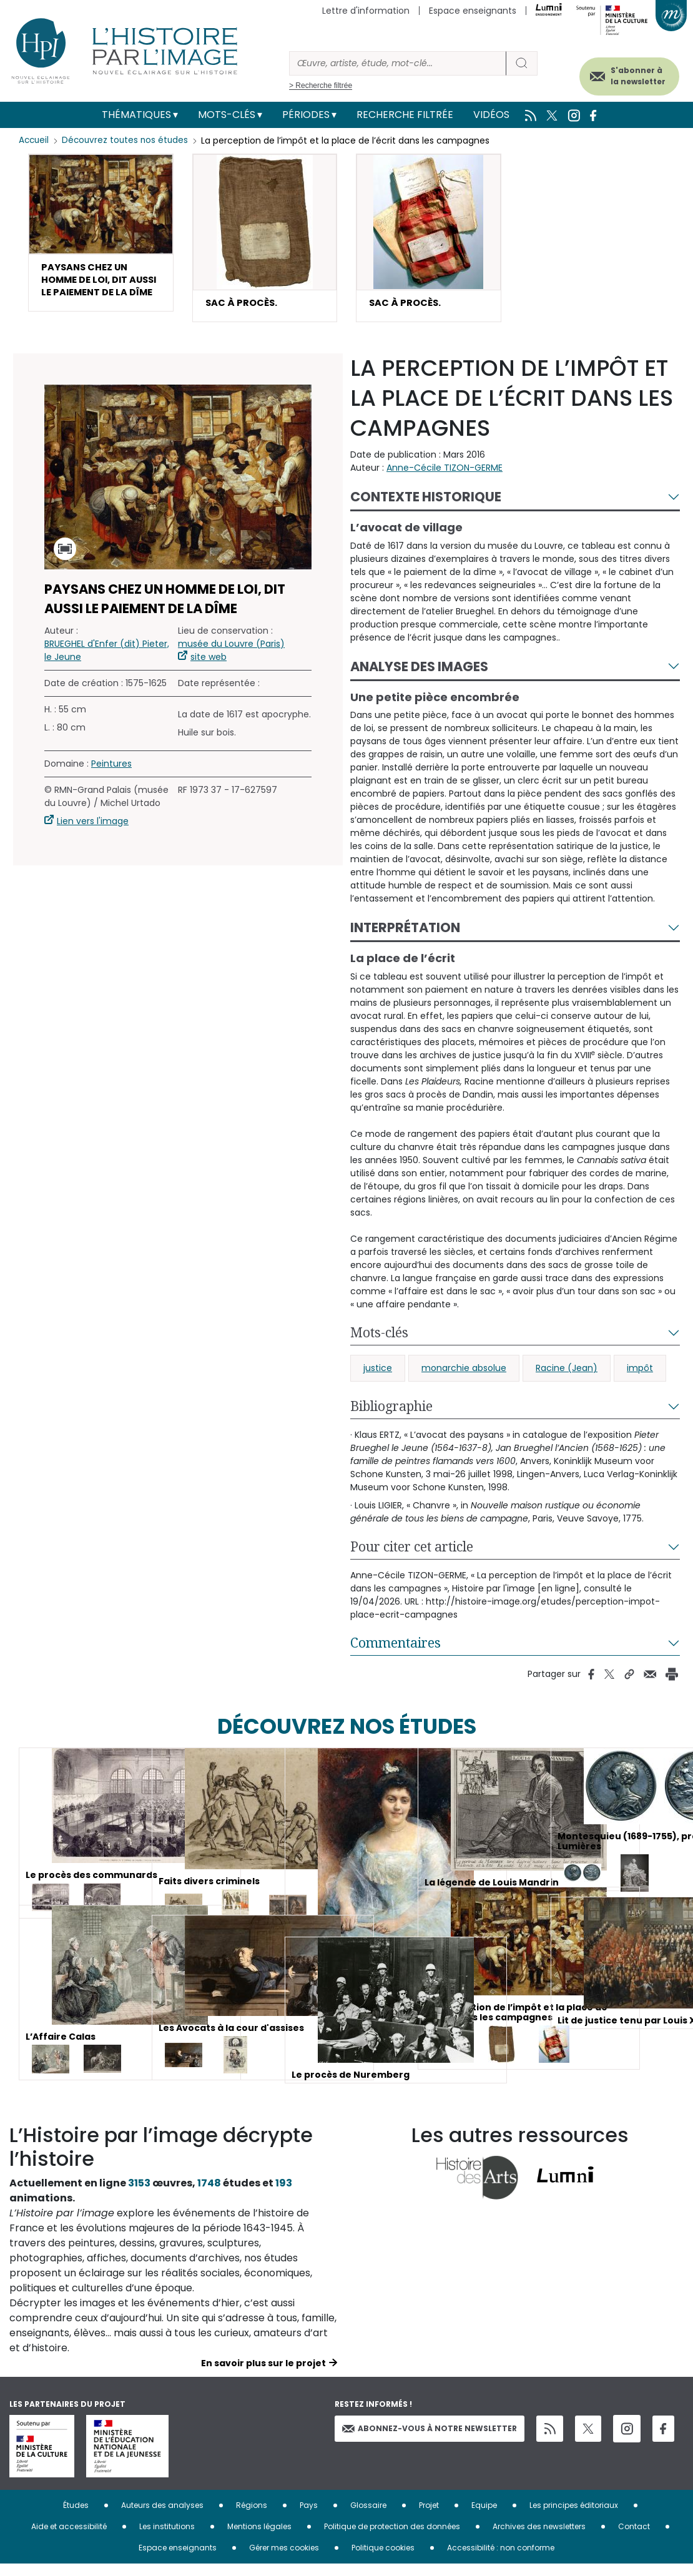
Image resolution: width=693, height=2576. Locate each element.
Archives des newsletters (539, 2538)
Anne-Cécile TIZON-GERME (444, 479)
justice (377, 1380)
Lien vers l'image (93, 832)
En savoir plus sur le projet (263, 2375)
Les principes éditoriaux (573, 2517)
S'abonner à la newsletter (623, 73)
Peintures (111, 775)
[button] (101, 243)
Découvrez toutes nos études (128, 140)
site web (208, 668)
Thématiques (136, 114)
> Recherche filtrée (320, 85)
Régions (251, 2517)
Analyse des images (419, 678)
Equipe (484, 2517)
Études (76, 2517)
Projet (429, 2517)
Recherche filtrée (404, 114)
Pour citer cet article (411, 1558)
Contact (634, 2538)
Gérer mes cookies (284, 2559)
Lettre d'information (366, 10)
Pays (309, 2517)
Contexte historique (425, 508)
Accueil (35, 140)
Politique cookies (383, 2559)
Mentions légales (259, 2538)
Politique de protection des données (392, 2538)
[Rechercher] (397, 63)
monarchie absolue (463, 1380)
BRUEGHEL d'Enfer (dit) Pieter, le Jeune (106, 661)
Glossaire (368, 2517)
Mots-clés (226, 114)
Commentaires (395, 1654)
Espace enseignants (472, 10)
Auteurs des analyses (162, 2517)
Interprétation (405, 939)
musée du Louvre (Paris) (231, 655)
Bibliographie (391, 1418)
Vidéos (491, 114)
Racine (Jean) (566, 1380)
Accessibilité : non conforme (500, 2559)
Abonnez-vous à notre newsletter (429, 2439)
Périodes (306, 114)
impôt (640, 1380)
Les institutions (167, 2538)
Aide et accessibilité (69, 2538)
